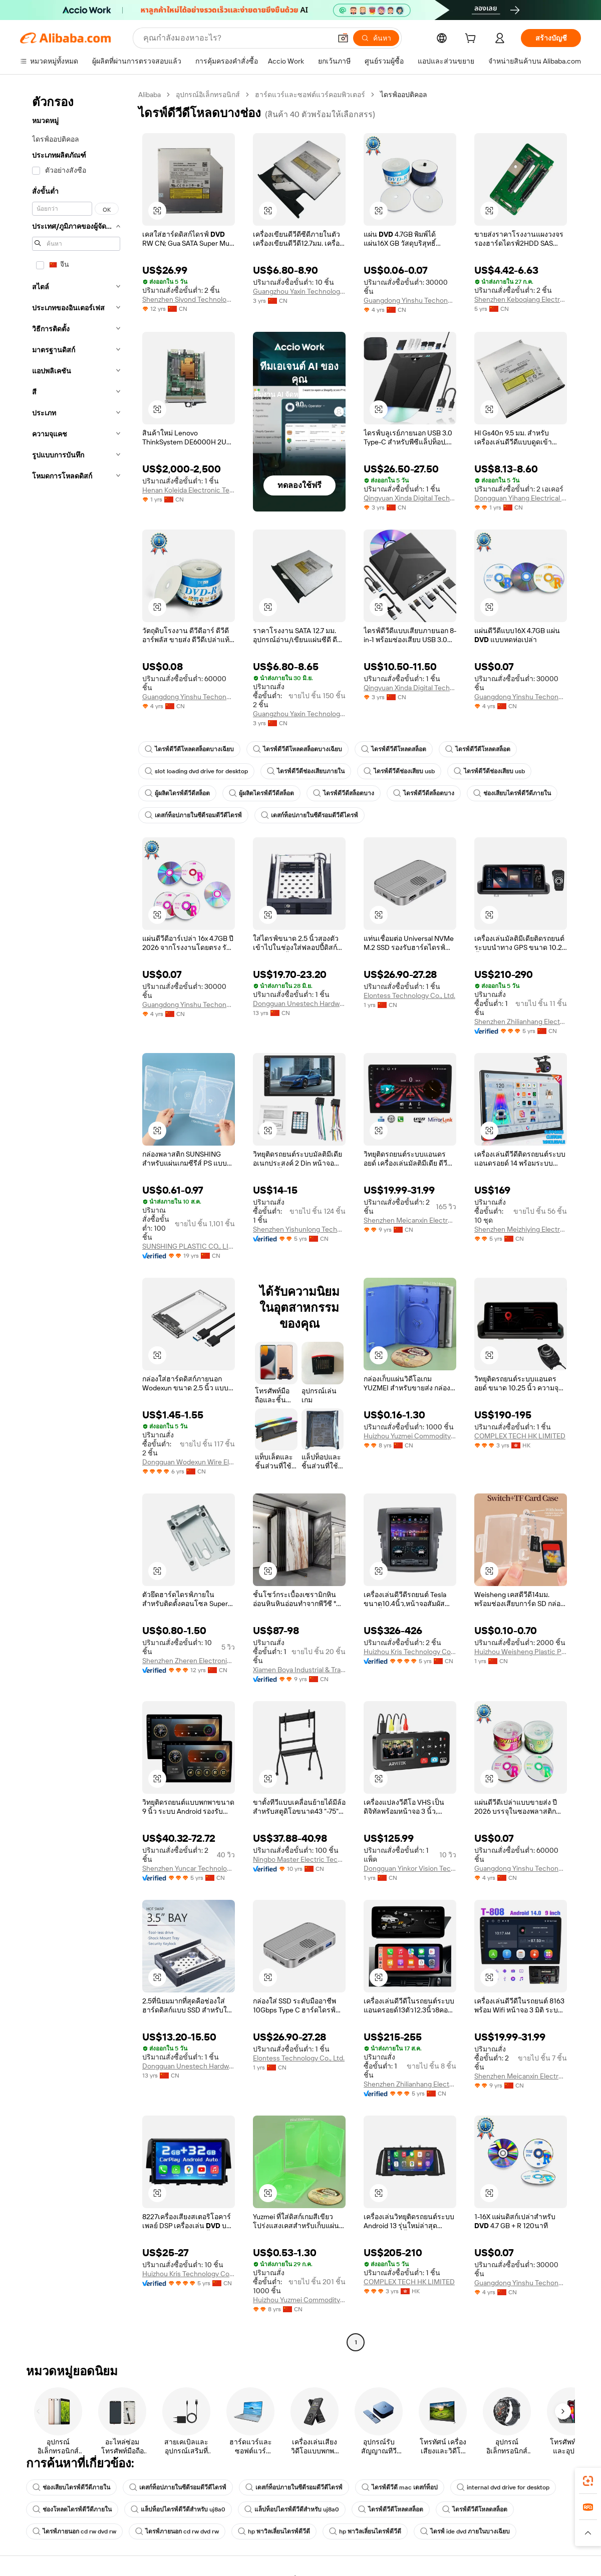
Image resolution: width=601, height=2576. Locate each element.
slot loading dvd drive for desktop (196, 771)
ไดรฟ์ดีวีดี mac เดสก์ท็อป (400, 2487)
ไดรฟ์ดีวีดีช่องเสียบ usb (399, 771)
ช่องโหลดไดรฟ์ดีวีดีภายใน (72, 2509)
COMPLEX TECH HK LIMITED (519, 1436)
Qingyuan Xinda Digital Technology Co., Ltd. (410, 498)
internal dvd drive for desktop (503, 2487)
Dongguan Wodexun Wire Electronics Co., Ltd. (188, 1462)
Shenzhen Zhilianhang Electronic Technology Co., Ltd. (520, 1021)
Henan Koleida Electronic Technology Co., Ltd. (188, 490)
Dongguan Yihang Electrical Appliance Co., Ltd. (520, 498)
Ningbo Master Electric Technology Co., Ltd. (299, 1859)
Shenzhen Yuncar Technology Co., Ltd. (188, 1868)
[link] (588, 2481)
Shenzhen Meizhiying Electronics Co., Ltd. (520, 1229)
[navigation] (76, 1219)
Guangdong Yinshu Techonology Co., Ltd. (410, 300)
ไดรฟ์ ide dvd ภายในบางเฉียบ (465, 2531)
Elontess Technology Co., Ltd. (409, 995)
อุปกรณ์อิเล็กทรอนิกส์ (208, 95)
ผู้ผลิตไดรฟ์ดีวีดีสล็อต (177, 793)
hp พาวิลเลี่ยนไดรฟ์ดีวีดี (274, 2531)
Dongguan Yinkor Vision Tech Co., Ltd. (410, 1868)
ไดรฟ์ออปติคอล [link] (403, 95)
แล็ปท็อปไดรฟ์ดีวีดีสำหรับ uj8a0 (178, 2509)
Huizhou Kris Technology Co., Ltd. (410, 1652)
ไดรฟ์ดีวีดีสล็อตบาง (343, 793)
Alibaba (149, 95)
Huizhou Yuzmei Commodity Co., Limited (410, 1436)
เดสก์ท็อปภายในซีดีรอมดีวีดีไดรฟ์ (193, 815)
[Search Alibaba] (236, 38)
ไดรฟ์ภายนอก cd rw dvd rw (74, 2531)
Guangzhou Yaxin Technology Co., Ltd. (299, 291)
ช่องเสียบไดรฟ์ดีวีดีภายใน (512, 793)
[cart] (472, 40)
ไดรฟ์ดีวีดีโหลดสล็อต (393, 749)
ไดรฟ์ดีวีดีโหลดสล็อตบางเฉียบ (189, 749)
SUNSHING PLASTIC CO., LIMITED (188, 1246)
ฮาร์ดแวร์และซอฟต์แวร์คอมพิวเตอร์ (310, 95)
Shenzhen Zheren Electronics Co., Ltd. (188, 1661)
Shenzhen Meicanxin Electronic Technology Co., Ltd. (410, 1220)
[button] (343, 38)
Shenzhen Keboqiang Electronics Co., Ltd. (520, 299)
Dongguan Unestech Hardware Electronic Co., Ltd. (299, 1003)
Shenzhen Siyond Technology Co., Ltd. (188, 299)
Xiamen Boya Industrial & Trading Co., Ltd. (299, 1670)
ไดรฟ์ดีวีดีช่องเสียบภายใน (306, 771)
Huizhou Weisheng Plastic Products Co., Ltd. (520, 1652)
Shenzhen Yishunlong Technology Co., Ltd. (299, 1229)
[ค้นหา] (376, 38)
